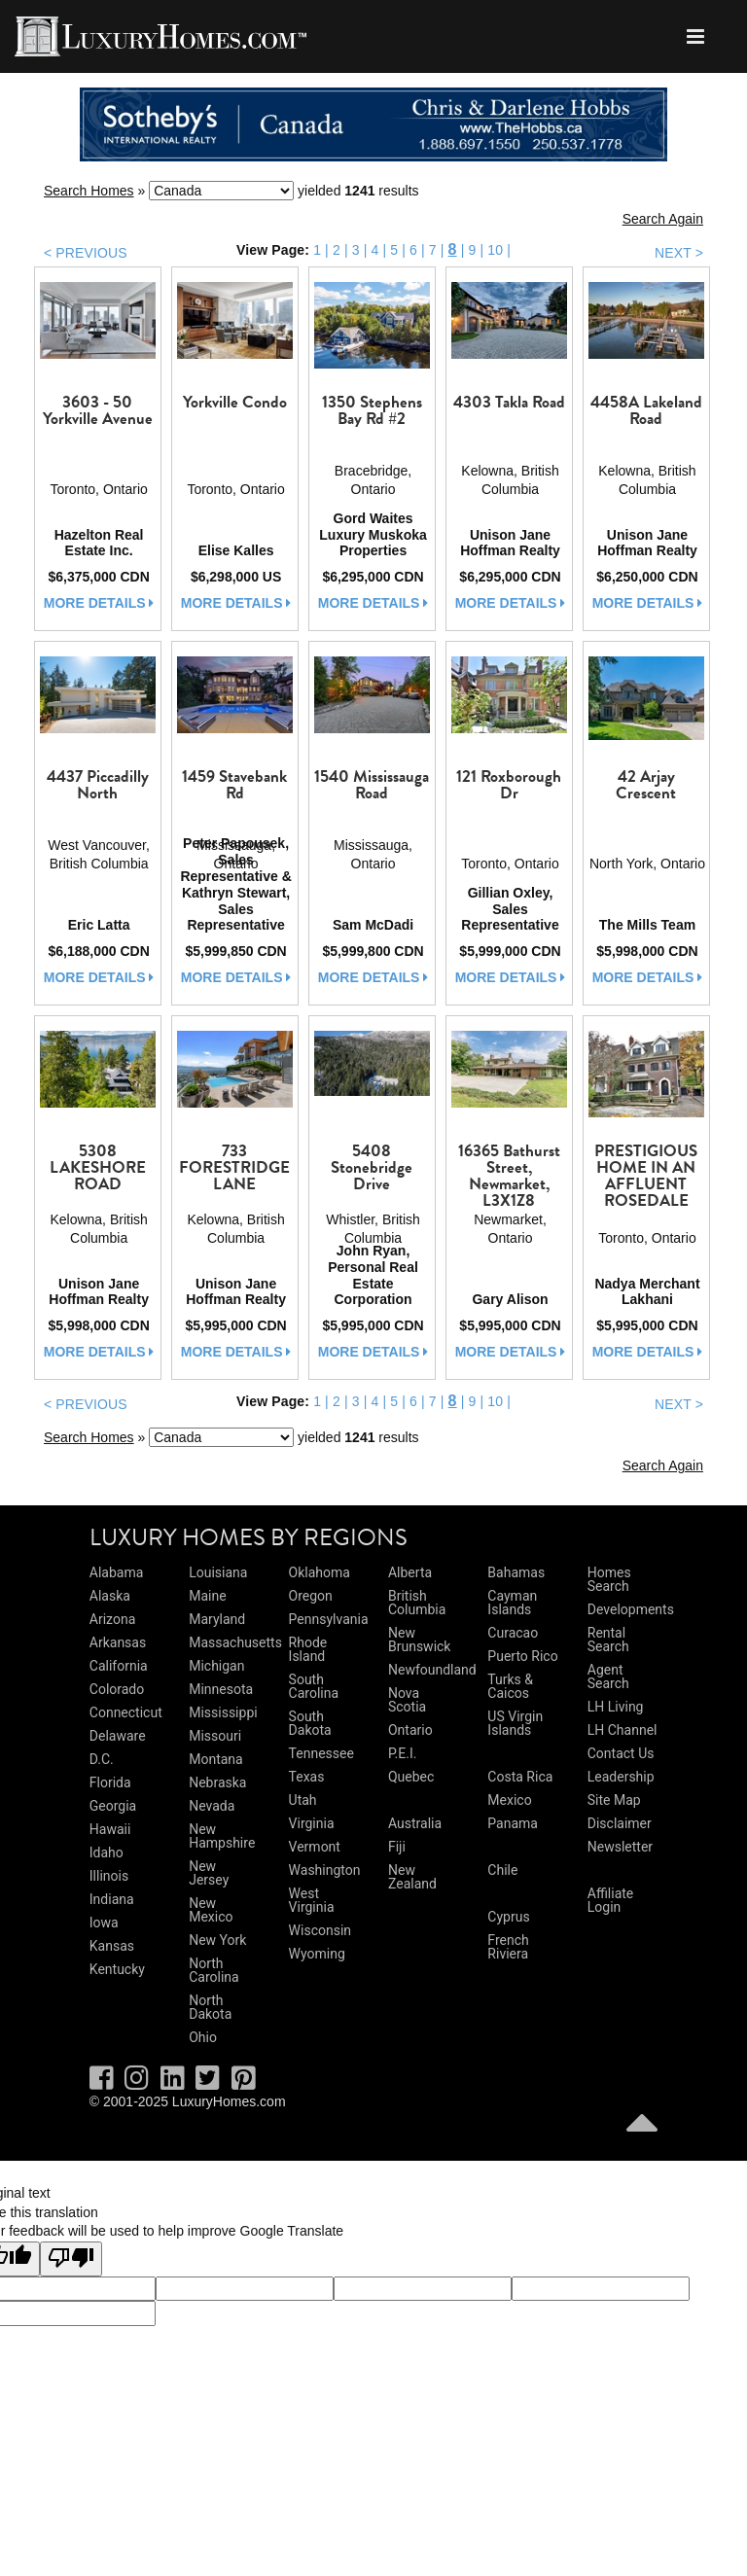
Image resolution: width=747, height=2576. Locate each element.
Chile (502, 1870)
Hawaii (110, 1829)
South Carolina (313, 1686)
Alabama (116, 1572)
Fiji (397, 1846)
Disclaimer (619, 1823)
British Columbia (416, 1602)
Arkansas (117, 1642)
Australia (415, 1823)
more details (99, 603)
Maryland (217, 1619)
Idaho (106, 1852)
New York (217, 1940)
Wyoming (317, 1953)
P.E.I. (402, 1753)
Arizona (112, 1619)
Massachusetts (235, 1642)
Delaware (117, 1736)
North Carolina (213, 1970)
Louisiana (218, 1572)
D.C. (101, 1759)
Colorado (116, 1689)
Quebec (411, 1776)
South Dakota (310, 1723)
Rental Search (608, 1639)
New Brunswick (419, 1639)
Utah (303, 1800)
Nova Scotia (407, 1699)
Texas (307, 1776)
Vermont (314, 1846)
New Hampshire (222, 1836)
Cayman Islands (512, 1602)
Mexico (509, 1800)
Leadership (621, 1776)
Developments (630, 1609)
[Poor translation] (71, 2258)
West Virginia (312, 1900)
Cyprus (508, 1916)
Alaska (109, 1596)
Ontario (410, 1730)
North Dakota (210, 2007)
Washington (325, 1870)
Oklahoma (319, 1572)
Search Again (662, 219)
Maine (207, 1596)
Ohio (203, 2037)
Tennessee (321, 1753)
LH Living (615, 1706)
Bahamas (516, 1572)
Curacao (512, 1633)
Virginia (312, 1823)
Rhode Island (308, 1649)
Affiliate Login (610, 1900)
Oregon (311, 1596)
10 (495, 250)
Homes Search (609, 1579)
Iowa (104, 1922)
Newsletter (620, 1846)
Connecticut (125, 1712)
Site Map (614, 1800)
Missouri (215, 1736)
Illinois (108, 1876)
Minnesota (221, 1689)
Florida (110, 1782)
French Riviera (507, 1946)
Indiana (111, 1899)
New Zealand (412, 1876)
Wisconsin (320, 1930)
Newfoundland (432, 1669)
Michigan (216, 1666)
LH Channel (622, 1730)
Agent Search (608, 1676)
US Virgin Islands (515, 1723)
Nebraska (217, 1782)
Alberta (410, 1572)
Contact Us (621, 1753)
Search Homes (89, 190)
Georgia (112, 1806)
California (118, 1666)
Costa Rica (519, 1776)
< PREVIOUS (85, 253)
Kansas (111, 1946)
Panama (512, 1823)
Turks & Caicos (510, 1686)
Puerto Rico (522, 1656)
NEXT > (679, 253)
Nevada (211, 1806)
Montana (215, 1759)
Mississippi (223, 1712)
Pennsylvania (329, 1619)
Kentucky (117, 1969)
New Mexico (210, 1909)
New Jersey (209, 1873)
